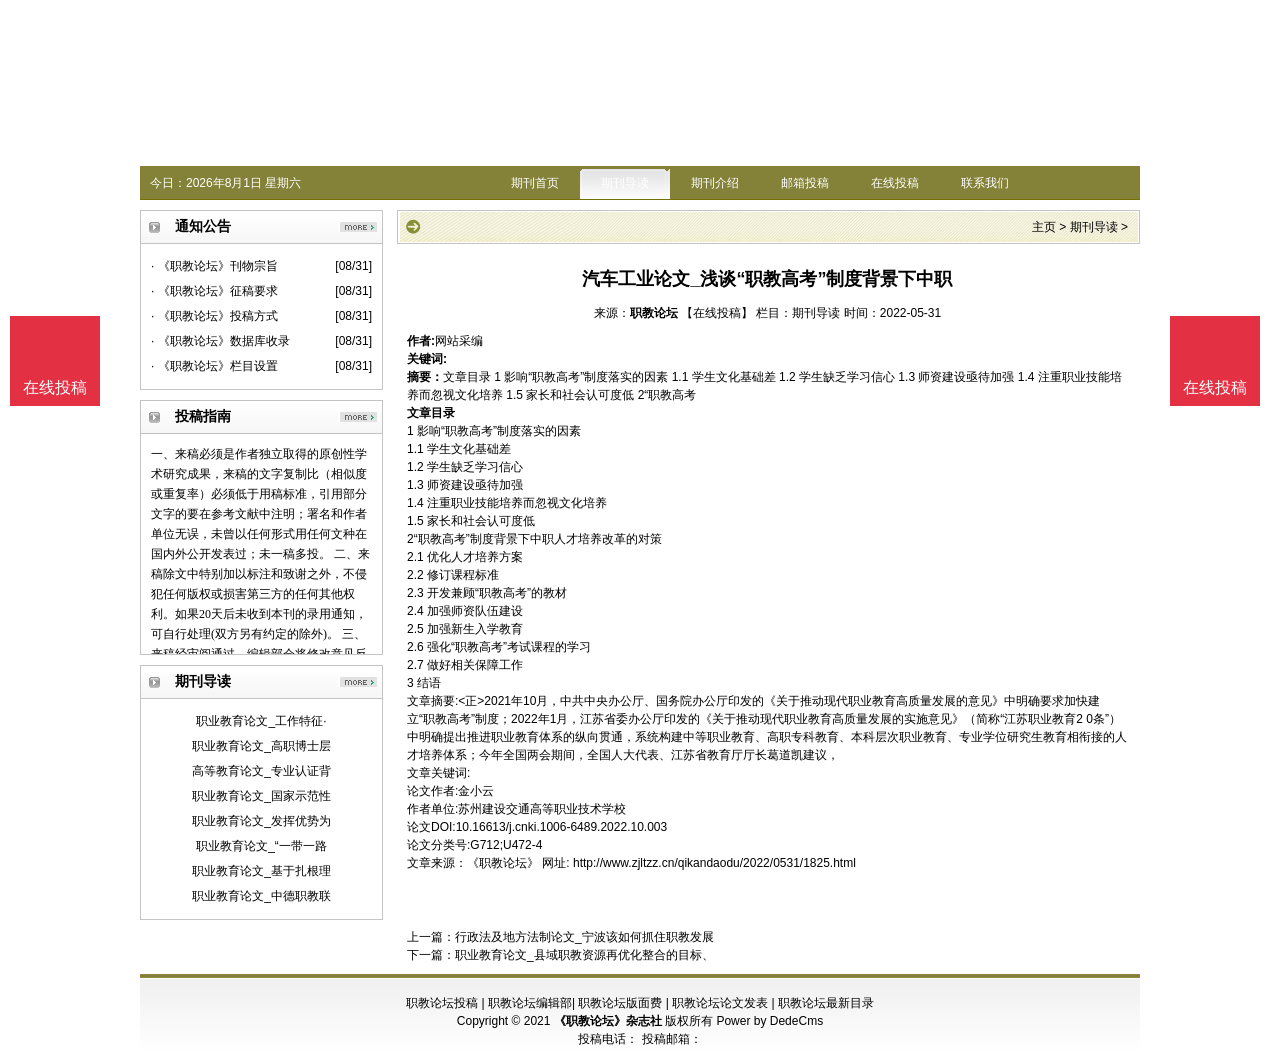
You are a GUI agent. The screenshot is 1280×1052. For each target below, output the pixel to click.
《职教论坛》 (503, 863)
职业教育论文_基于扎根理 (261, 871)
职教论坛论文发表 (720, 1003)
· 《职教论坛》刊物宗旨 (214, 266)
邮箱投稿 (805, 183)
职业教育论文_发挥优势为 (261, 821)
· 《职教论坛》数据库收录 (220, 341)
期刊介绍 (715, 183)
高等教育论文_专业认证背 (261, 771)
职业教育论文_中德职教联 (261, 896)
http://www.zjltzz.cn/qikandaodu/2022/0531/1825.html (714, 863)
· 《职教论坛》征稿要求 (214, 291)
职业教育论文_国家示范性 (261, 796)
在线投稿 (895, 183)
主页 (1044, 227)
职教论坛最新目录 (826, 1003)
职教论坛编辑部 (530, 1003)
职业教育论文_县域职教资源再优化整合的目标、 (584, 955)
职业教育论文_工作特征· (261, 721)
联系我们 (985, 183)
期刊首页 (535, 183)
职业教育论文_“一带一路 (261, 846)
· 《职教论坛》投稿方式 (214, 316)
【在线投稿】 (717, 313)
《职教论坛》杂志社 (608, 1021)
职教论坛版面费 (620, 1003)
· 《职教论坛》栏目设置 (214, 366)
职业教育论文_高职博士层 (261, 746)
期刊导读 (625, 183)
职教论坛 (654, 313)
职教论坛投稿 (442, 1003)
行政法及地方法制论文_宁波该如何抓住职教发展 (584, 937)
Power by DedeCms (769, 1021)
